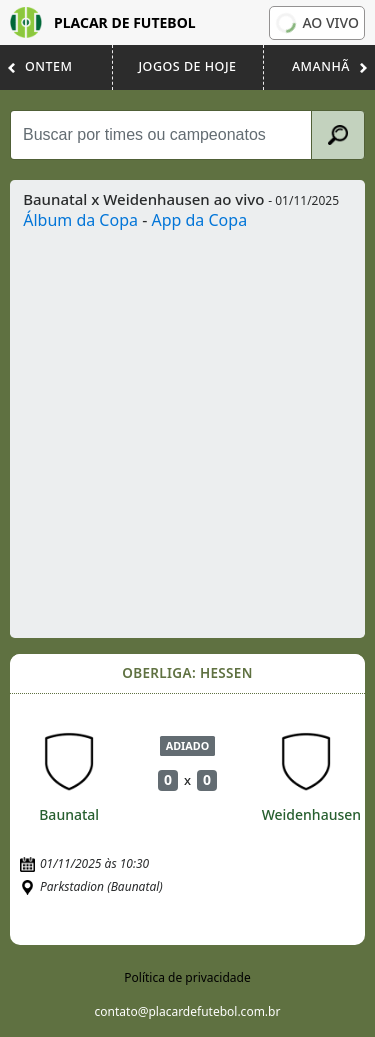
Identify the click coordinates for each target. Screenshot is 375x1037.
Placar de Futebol (103, 22)
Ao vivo (317, 23)
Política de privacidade (187, 977)
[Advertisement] (187, 429)
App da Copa (199, 220)
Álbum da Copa (80, 220)
